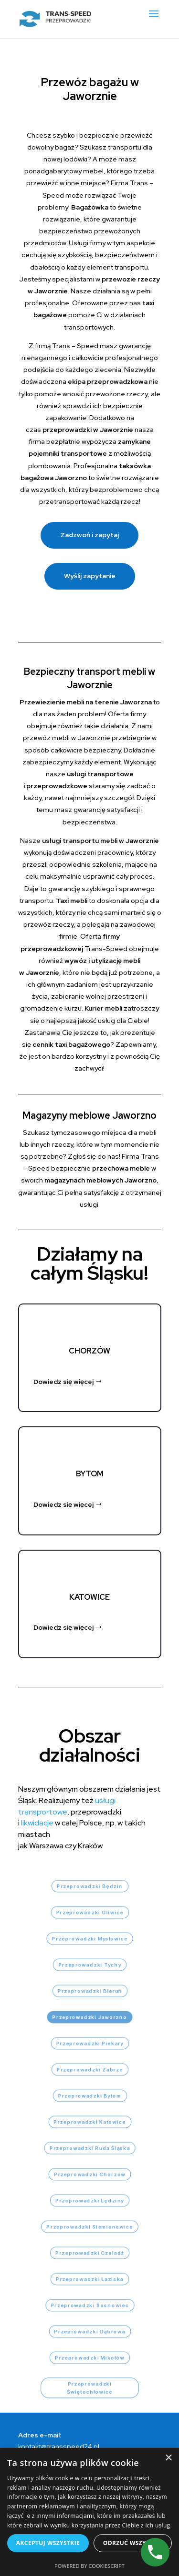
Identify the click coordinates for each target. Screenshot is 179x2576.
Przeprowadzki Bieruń (89, 1991)
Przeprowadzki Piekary (89, 2043)
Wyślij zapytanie (90, 575)
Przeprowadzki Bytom (89, 2096)
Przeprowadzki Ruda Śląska (89, 2148)
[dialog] (89, 2512)
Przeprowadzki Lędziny (89, 2200)
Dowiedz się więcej (63, 1381)
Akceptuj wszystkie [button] (48, 2543)
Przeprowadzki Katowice (89, 2122)
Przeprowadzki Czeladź (89, 2253)
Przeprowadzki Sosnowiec (90, 2305)
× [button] (168, 2458)
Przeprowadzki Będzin (89, 1886)
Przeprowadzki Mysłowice (89, 1938)
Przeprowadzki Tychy (89, 1965)
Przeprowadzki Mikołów (90, 2358)
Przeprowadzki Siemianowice (89, 2227)
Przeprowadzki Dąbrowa (89, 2331)
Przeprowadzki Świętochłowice (89, 2387)
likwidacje (37, 1823)
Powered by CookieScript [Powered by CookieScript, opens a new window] (89, 2565)
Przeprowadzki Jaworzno (89, 2017)
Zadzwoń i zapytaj (89, 535)
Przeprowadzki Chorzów (89, 2174)
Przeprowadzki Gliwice (89, 1912)
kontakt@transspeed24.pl (58, 2446)
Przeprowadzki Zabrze (89, 2069)
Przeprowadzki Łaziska (89, 2279)
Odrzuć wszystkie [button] (132, 2543)
